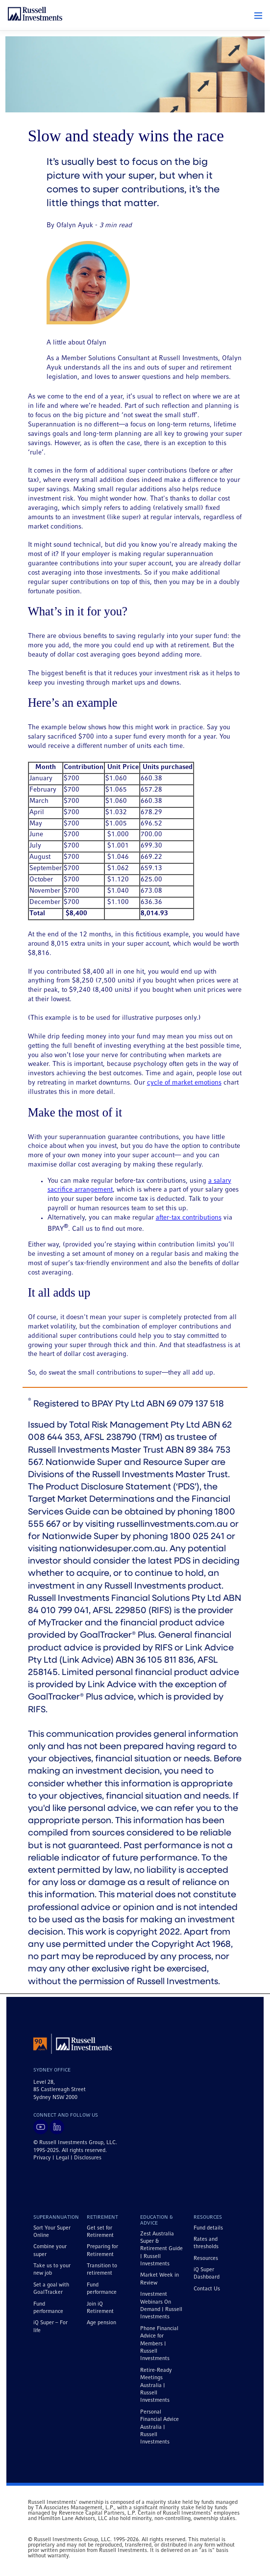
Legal (62, 2157)
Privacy (42, 2157)
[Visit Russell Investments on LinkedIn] (56, 2127)
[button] (258, 16)
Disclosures (87, 2157)
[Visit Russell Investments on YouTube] (40, 2127)
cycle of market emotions (184, 1083)
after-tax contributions (188, 1218)
